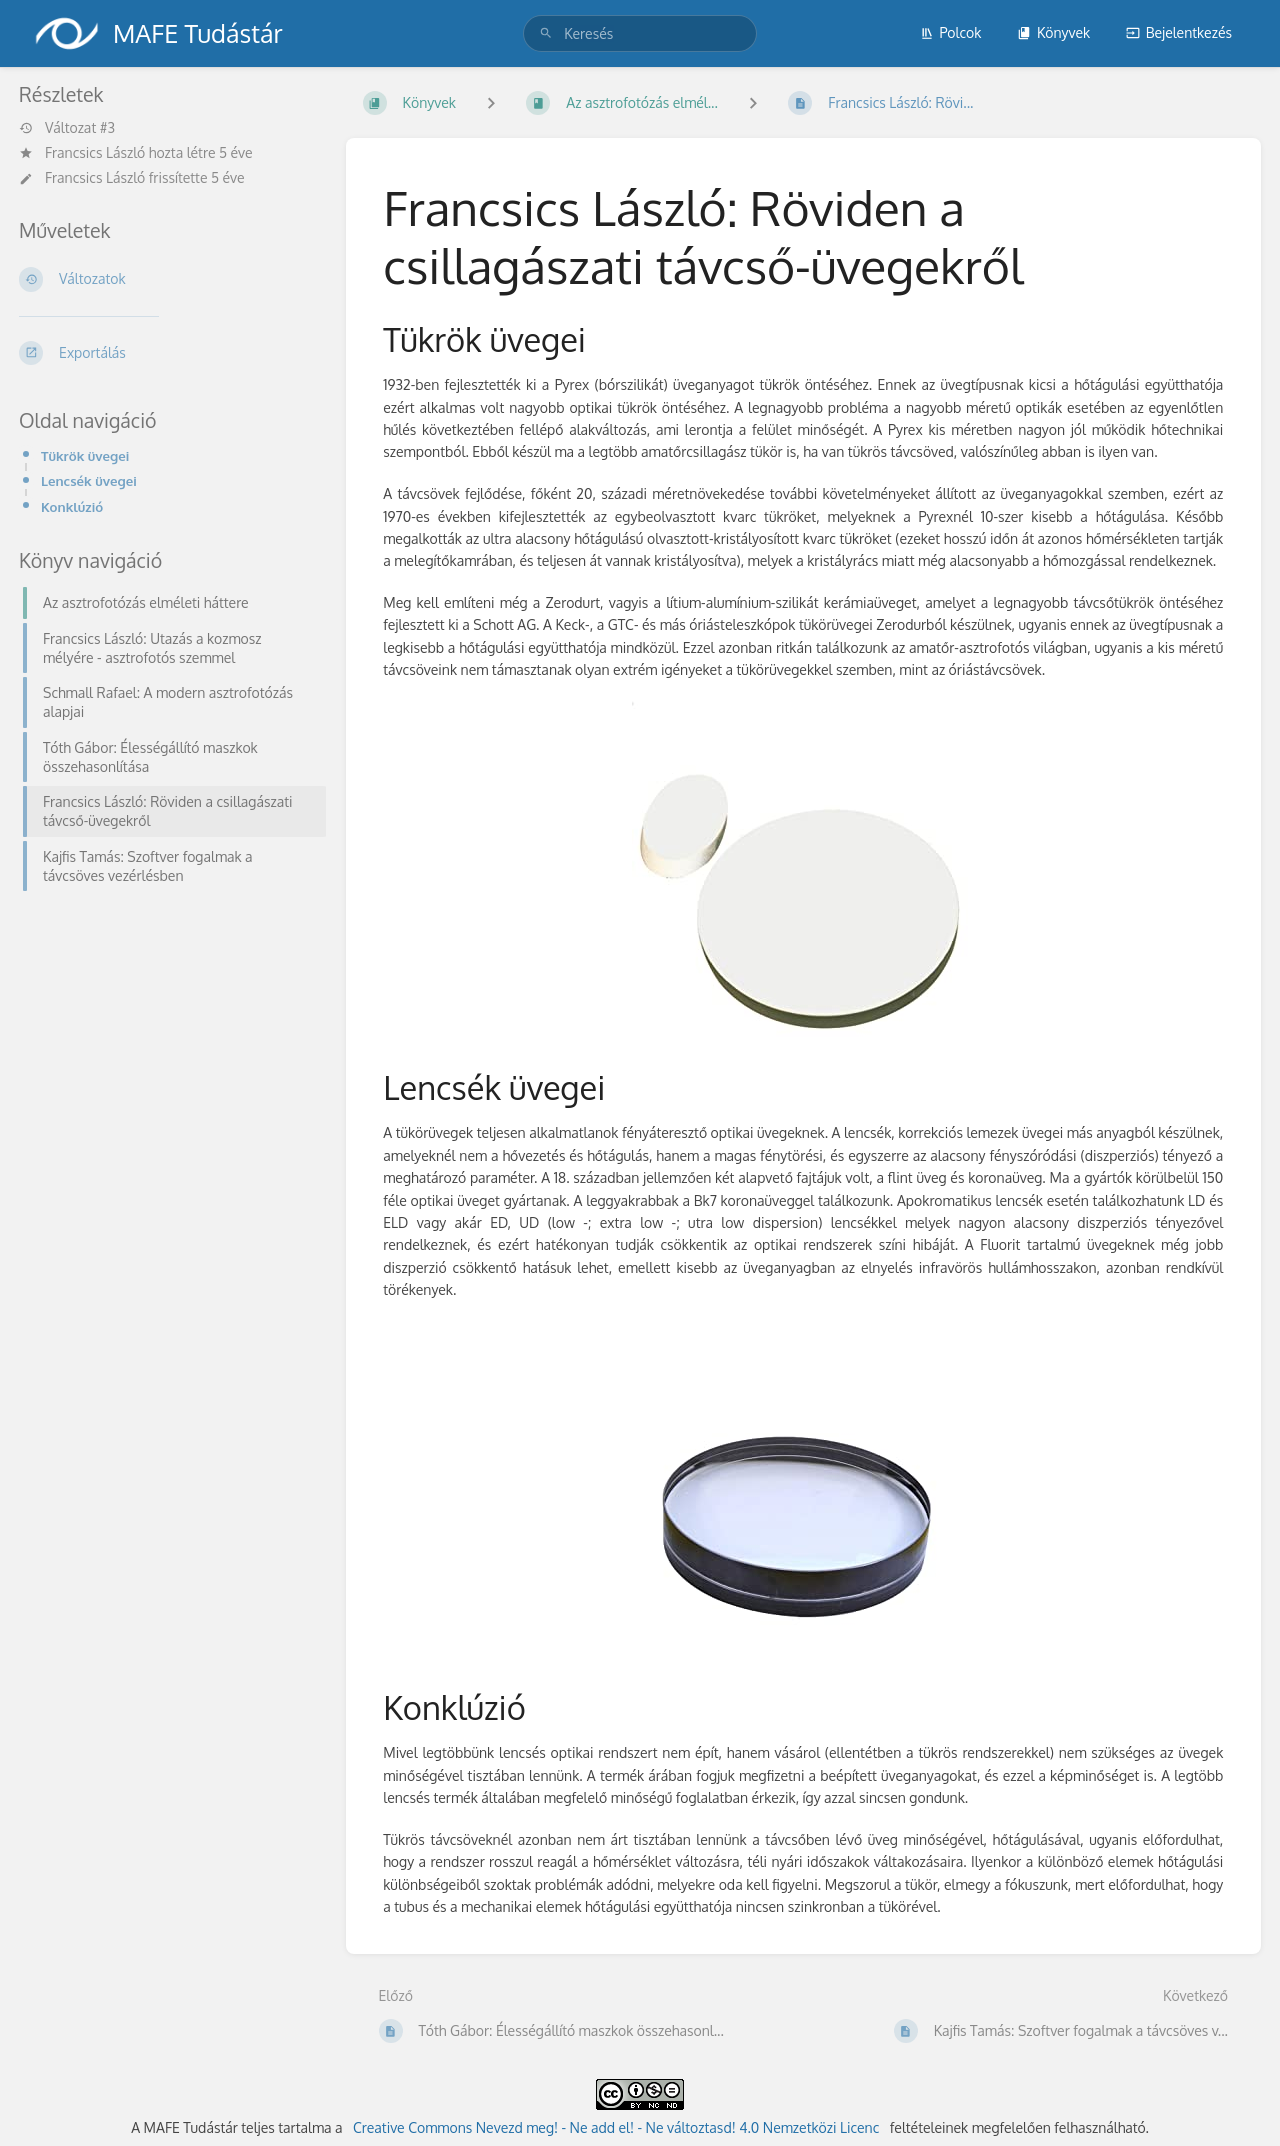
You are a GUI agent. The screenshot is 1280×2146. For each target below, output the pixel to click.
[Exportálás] (166, 353)
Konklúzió (72, 506)
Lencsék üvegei (89, 480)
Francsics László (95, 152)
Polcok (951, 32)
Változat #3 (67, 128)
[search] (640, 33)
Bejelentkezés (1179, 32)
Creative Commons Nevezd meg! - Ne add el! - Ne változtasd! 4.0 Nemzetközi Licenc (616, 2127)
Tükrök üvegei (85, 455)
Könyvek (1053, 32)
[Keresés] (546, 33)
